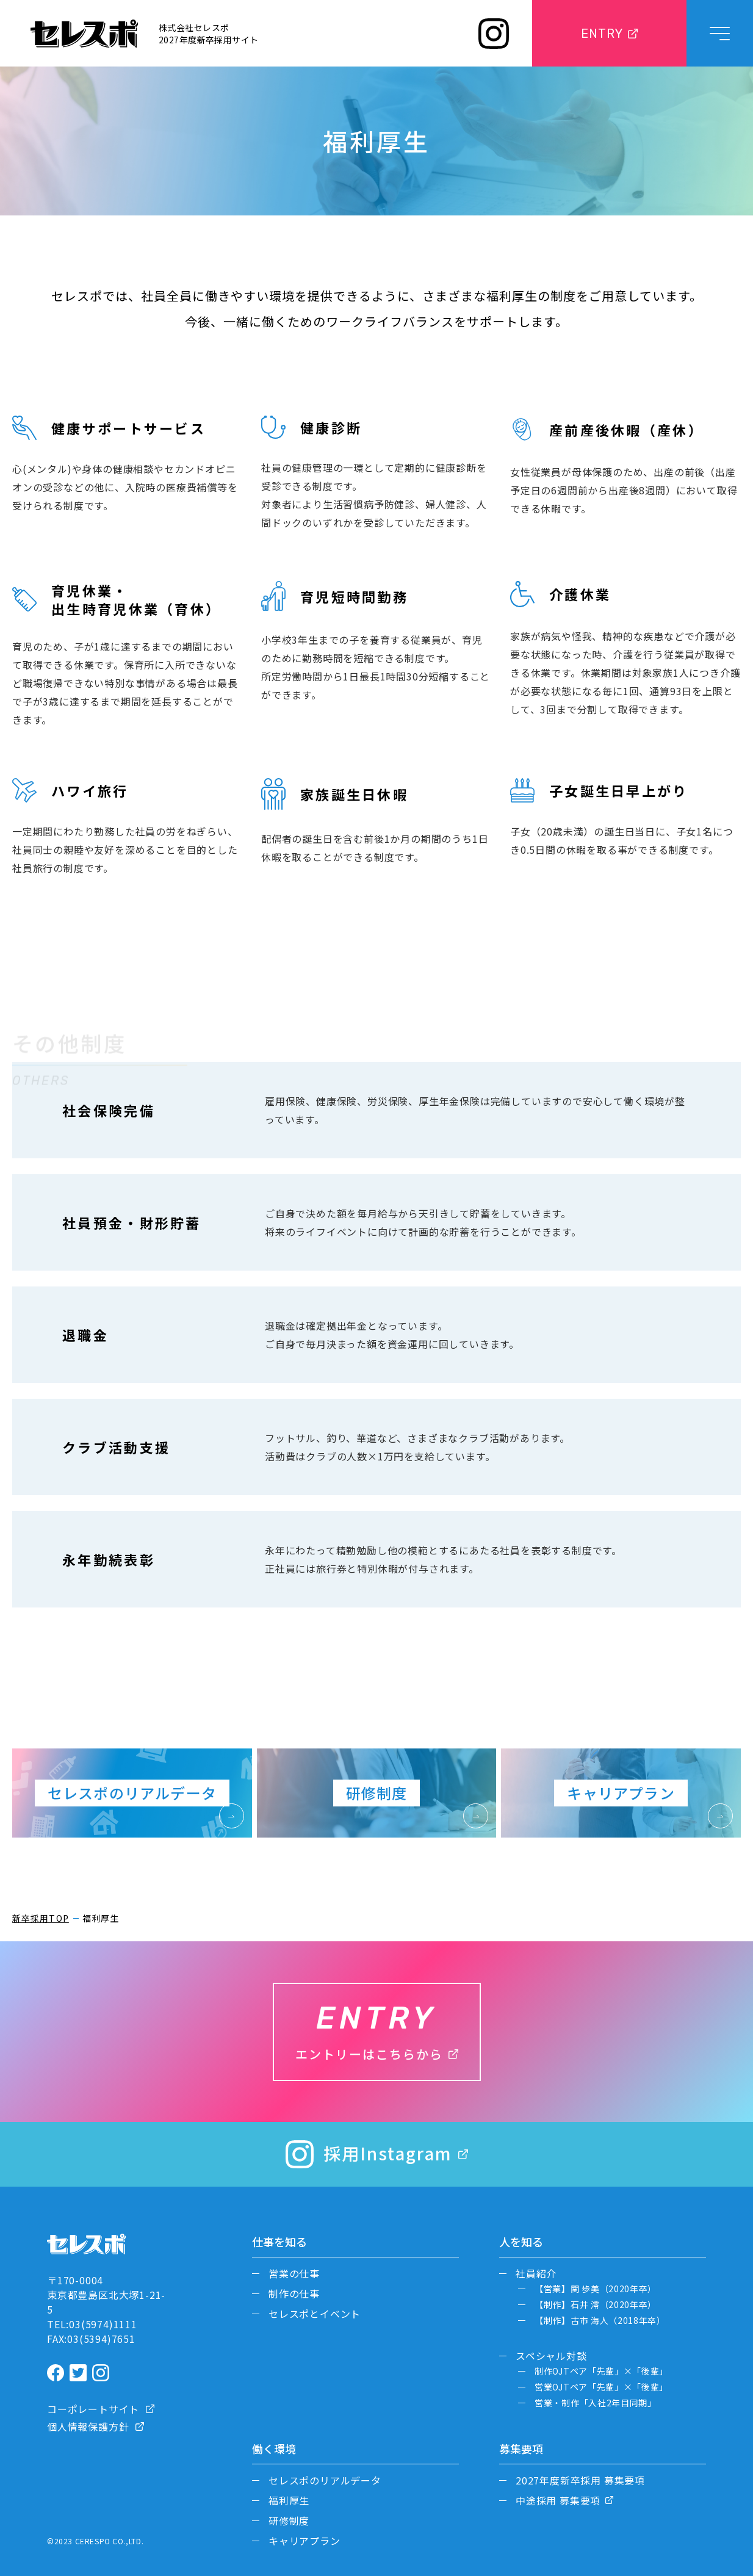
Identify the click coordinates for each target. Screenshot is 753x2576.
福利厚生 (288, 2500)
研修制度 (288, 2520)
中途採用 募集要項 (558, 2500)
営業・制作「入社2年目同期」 (596, 2403)
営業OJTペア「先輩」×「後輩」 (601, 2387)
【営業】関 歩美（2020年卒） (596, 2288)
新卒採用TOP (40, 1918)
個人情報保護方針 (88, 2426)
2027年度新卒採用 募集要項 (580, 2480)
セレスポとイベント (314, 2313)
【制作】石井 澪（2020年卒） (596, 2304)
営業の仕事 (294, 2273)
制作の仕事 (294, 2293)
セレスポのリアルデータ (324, 2480)
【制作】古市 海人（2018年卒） (600, 2320)
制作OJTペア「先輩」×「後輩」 (601, 2371)
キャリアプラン (304, 2540)
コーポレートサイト (93, 2409)
